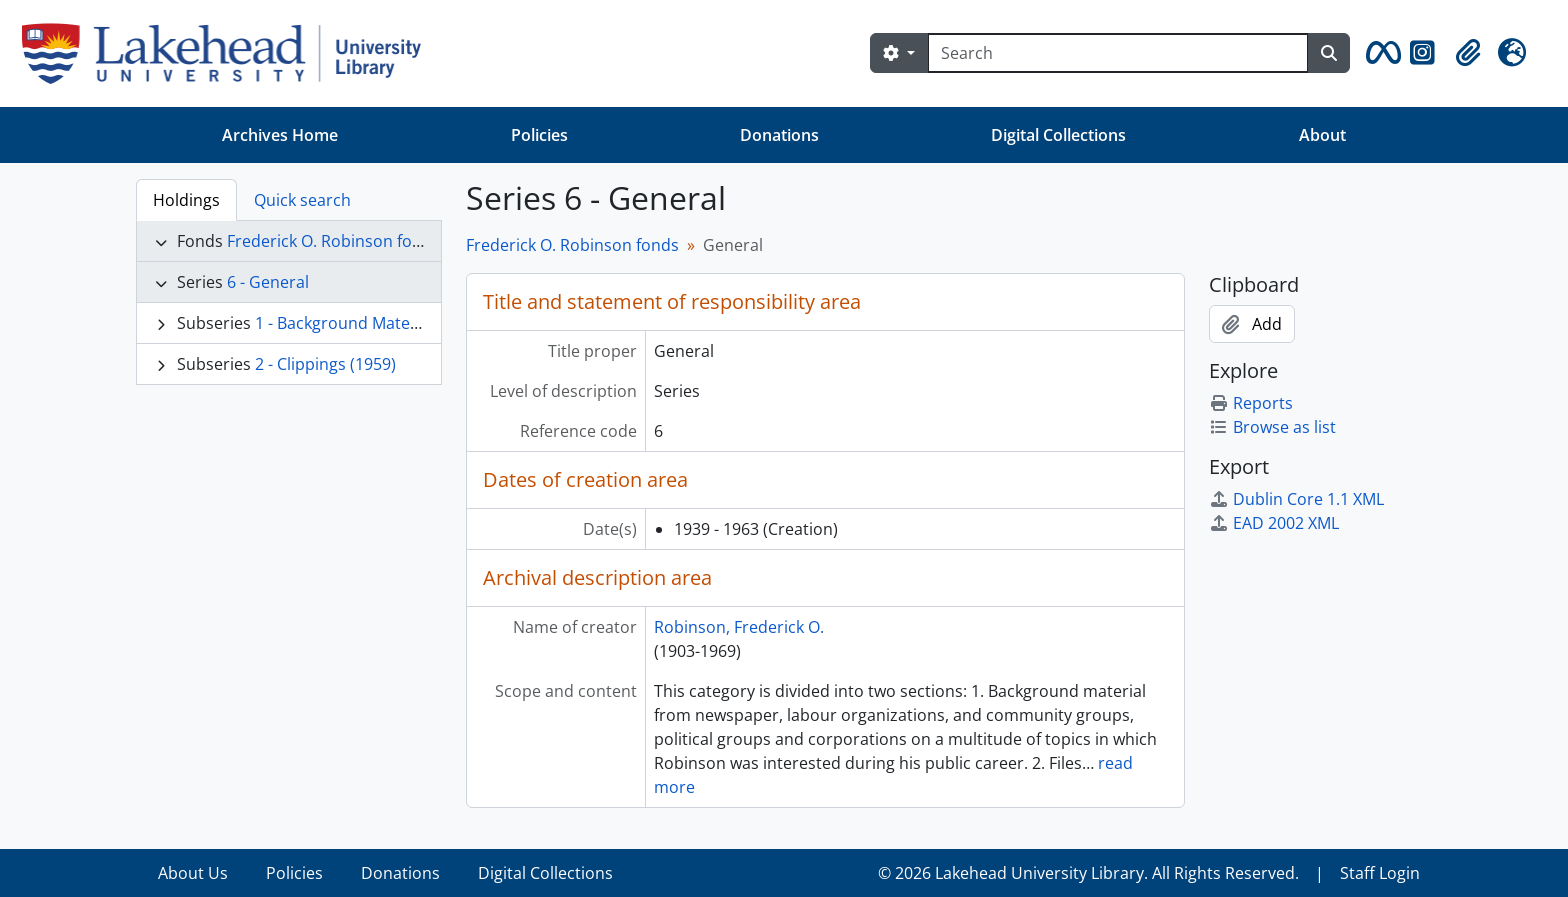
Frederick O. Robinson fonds (333, 241)
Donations (779, 135)
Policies (539, 135)
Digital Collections (1058, 135)
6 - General (268, 282)
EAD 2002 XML (1274, 523)
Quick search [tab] (302, 200)
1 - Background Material (344, 323)
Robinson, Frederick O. (739, 627)
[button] (1380, 53)
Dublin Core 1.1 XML (1296, 499)
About (1322, 135)
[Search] (1118, 53)
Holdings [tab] (186, 200)
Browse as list (1272, 427)
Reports (1251, 403)
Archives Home (280, 135)
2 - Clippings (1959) (325, 364)
